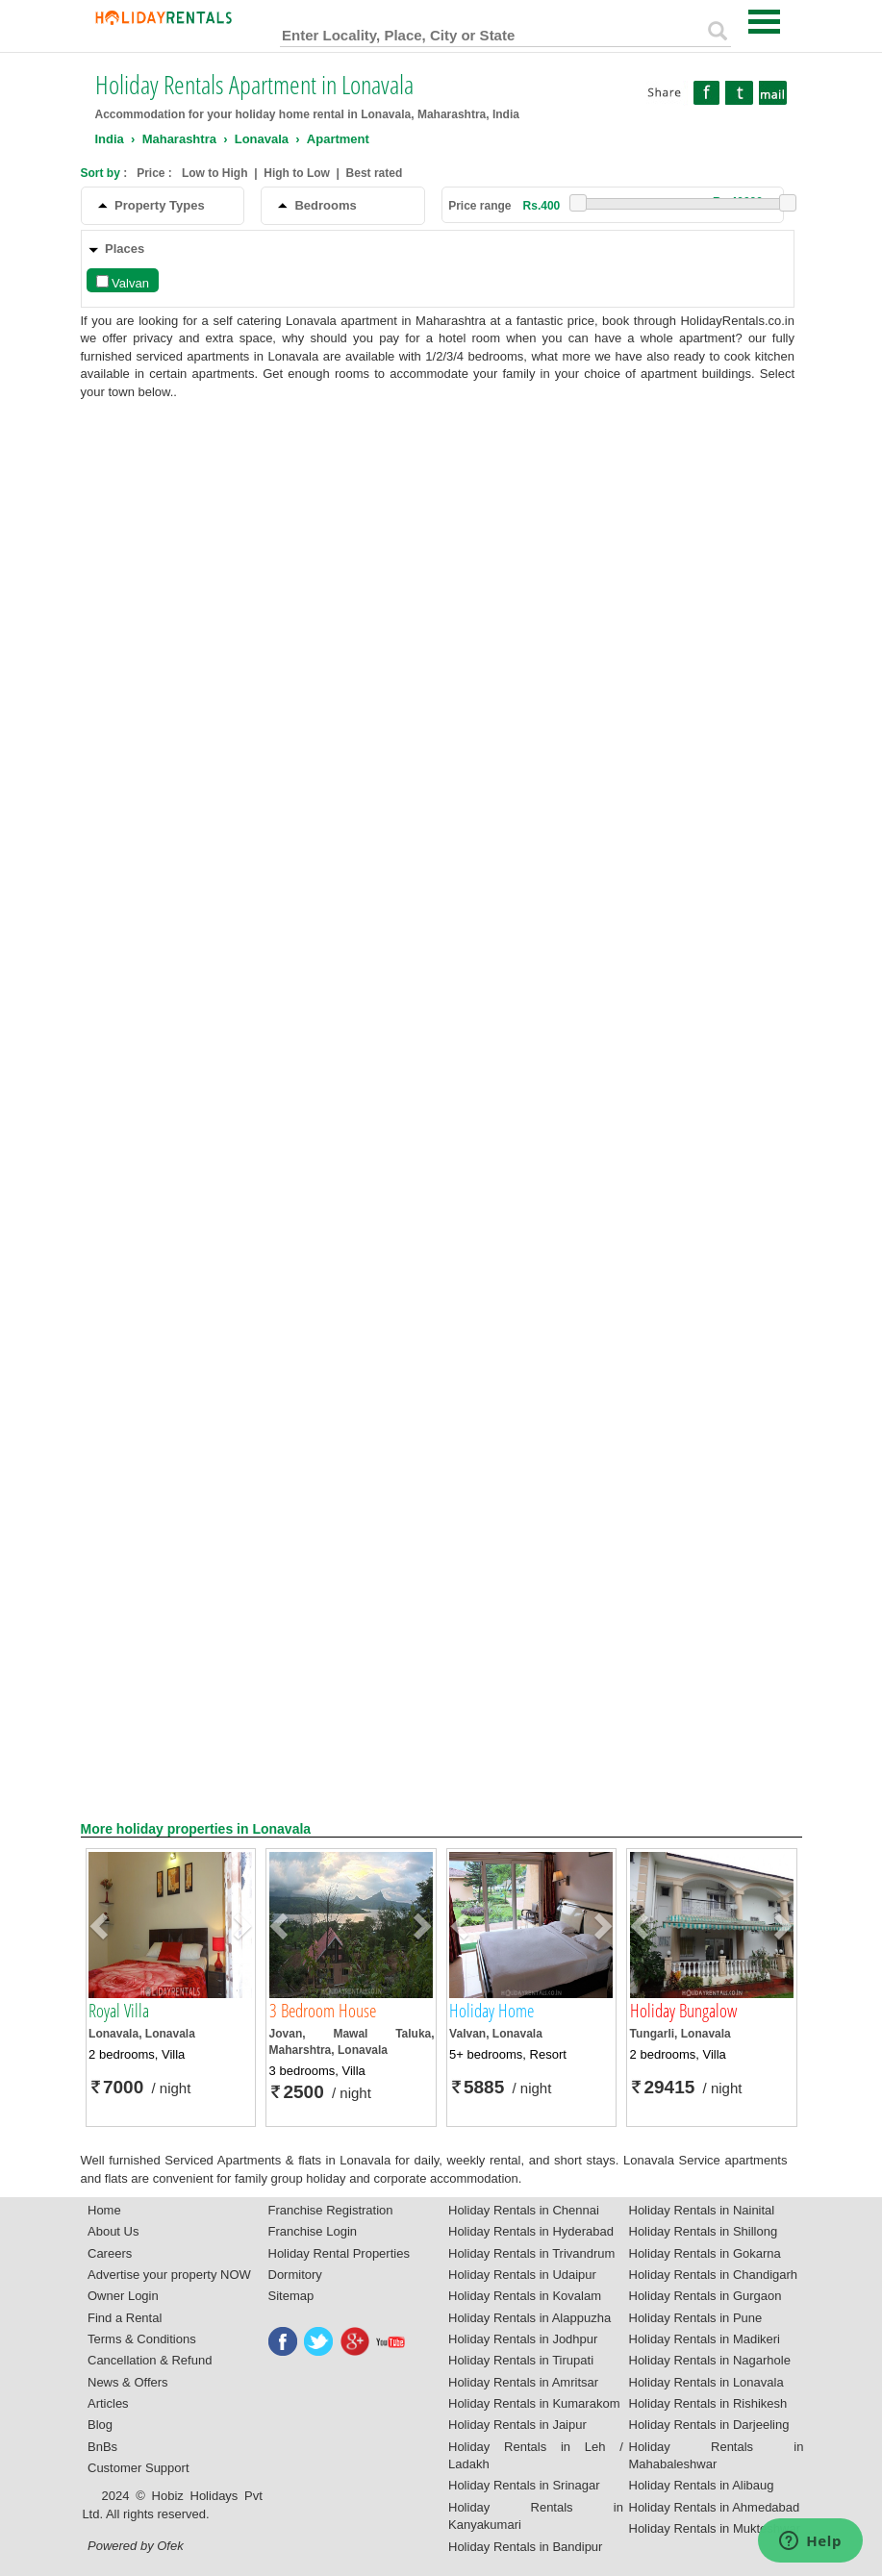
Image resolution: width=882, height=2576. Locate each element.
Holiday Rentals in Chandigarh (713, 2274)
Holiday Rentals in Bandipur (525, 2546)
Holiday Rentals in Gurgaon (705, 2295)
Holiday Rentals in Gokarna (705, 2253)
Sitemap (291, 2295)
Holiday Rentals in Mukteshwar (714, 2528)
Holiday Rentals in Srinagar (524, 2485)
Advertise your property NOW (169, 2274)
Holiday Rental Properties (339, 2253)
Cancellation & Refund (150, 2360)
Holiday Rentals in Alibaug (701, 2485)
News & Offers (128, 2382)
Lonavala (262, 139)
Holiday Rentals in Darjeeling (709, 2424)
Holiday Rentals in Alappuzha (529, 2318)
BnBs (102, 2446)
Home (104, 2210)
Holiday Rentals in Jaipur (517, 2424)
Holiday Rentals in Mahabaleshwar (716, 2455)
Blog (100, 2424)
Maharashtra (179, 139)
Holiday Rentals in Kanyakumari (535, 2516)
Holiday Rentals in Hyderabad (531, 2231)
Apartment (338, 139)
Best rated (374, 173)
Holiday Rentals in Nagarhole (710, 2360)
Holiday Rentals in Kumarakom (533, 2403)
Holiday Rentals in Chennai (523, 2210)
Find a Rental (125, 2318)
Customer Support (138, 2468)
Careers (110, 2253)
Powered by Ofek (136, 2545)
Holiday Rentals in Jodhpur (522, 2339)
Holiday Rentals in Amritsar (523, 2382)
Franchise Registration (330, 2210)
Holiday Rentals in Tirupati (520, 2360)
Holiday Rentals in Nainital (702, 2210)
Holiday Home (491, 2010)
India (109, 139)
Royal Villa (118, 2010)
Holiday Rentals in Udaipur (522, 2274)
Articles (108, 2403)
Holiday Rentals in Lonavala (706, 2382)
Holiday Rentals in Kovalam (524, 2295)
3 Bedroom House (322, 2010)
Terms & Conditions (142, 2339)
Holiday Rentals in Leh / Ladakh (535, 2455)
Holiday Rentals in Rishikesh (708, 2403)
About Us (113, 2231)
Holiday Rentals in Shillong (703, 2231)
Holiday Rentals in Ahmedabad (714, 2507)
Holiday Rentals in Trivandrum (531, 2253)
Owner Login (123, 2295)
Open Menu (765, 21)
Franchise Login (313, 2231)
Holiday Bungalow (683, 2010)
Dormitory (295, 2274)
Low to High (215, 173)
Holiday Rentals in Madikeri (705, 2339)
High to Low (297, 173)
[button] (100, 1925)
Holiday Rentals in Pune (696, 2318)
